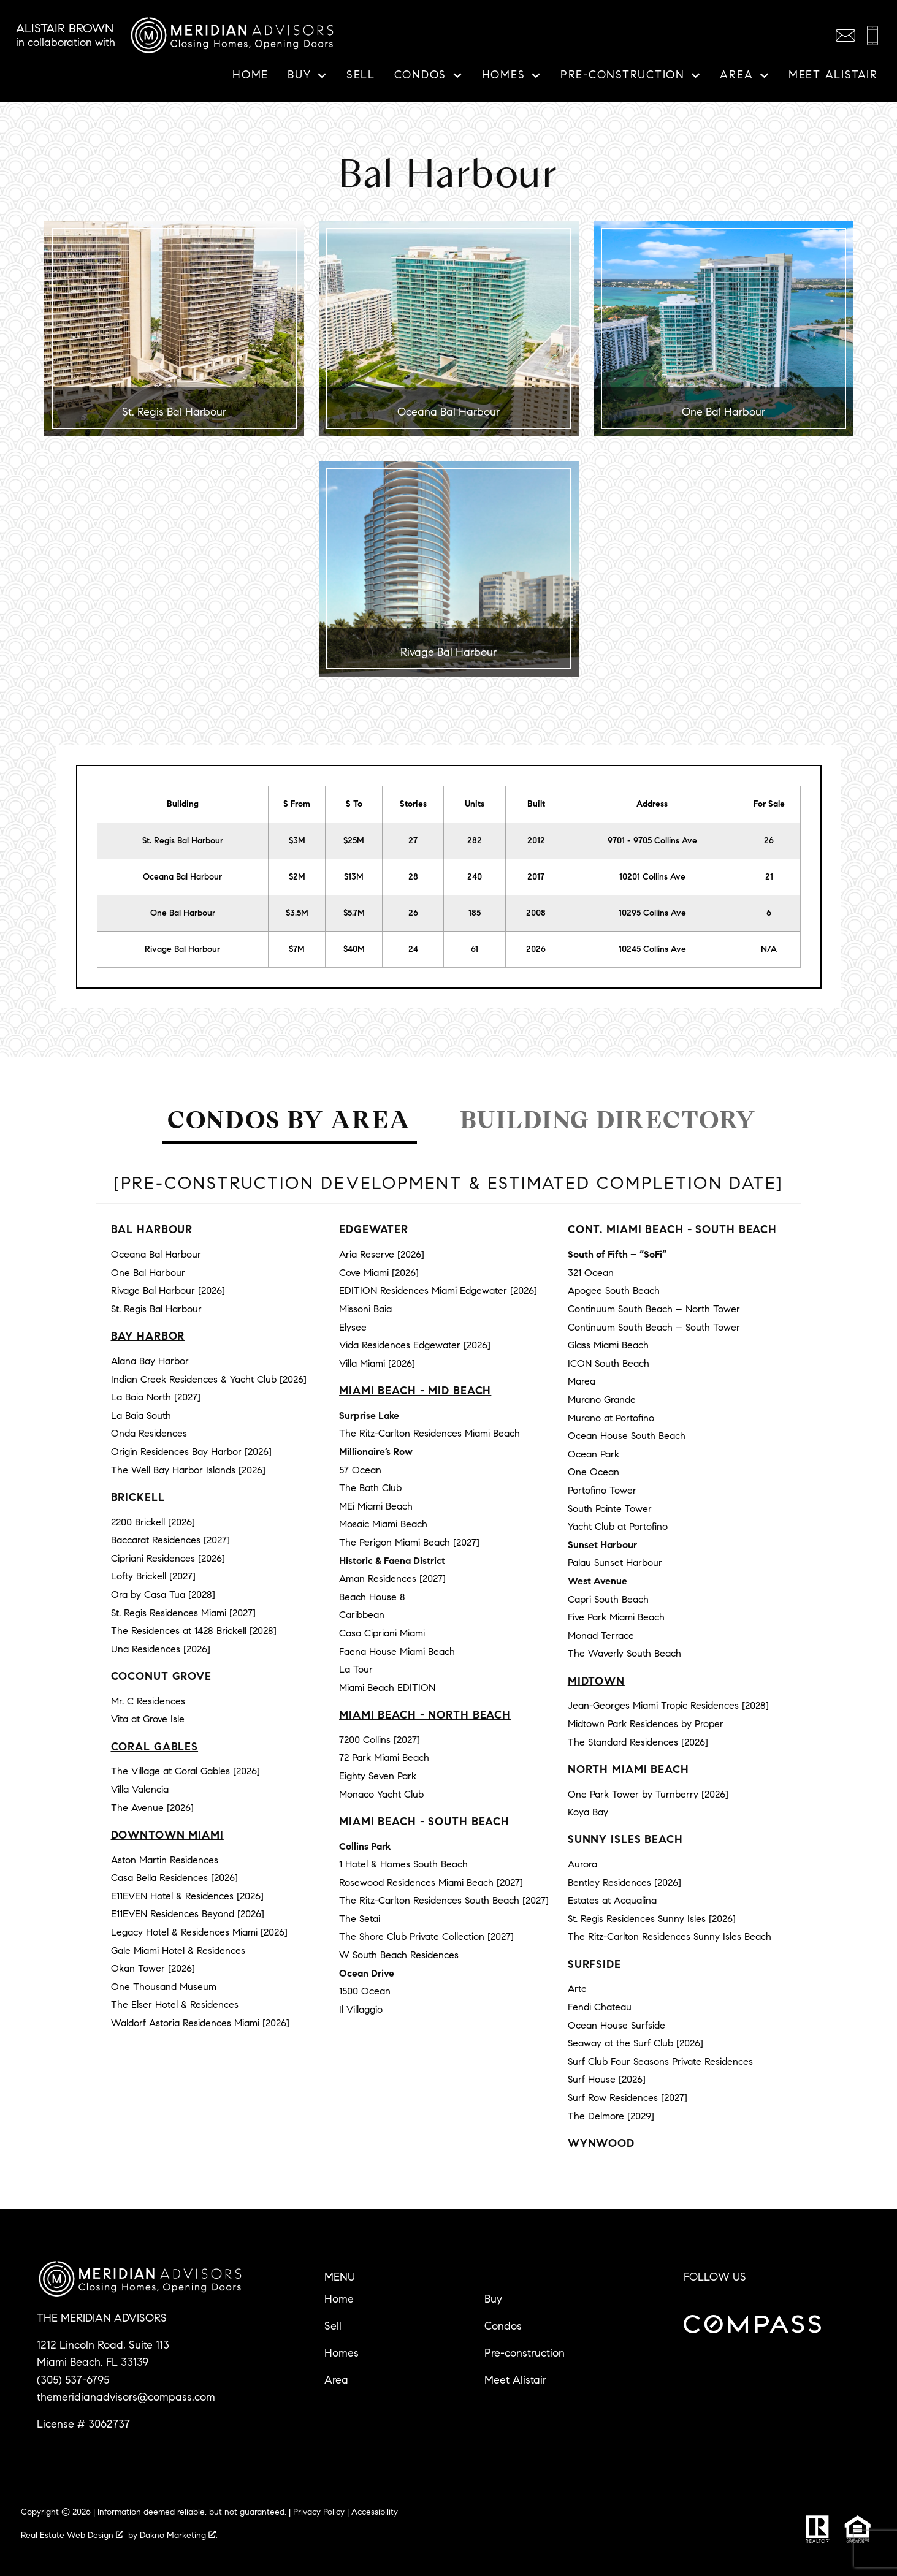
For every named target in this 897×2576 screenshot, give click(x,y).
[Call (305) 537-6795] (872, 35)
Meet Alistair (833, 75)
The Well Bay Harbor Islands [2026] (188, 1470)
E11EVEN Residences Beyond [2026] (187, 1914)
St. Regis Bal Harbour (182, 840)
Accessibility (374, 2512)
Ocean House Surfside (616, 2025)
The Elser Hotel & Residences (175, 2004)
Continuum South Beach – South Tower (654, 1327)
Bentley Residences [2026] (624, 1882)
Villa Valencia (140, 1789)
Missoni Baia (365, 1309)
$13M (354, 877)
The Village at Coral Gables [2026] (185, 1771)
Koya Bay (588, 1812)
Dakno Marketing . (179, 2535)
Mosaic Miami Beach (383, 1524)
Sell (360, 75)
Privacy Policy (319, 2512)
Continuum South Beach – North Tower (654, 1309)
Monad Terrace (601, 1635)
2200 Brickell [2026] (153, 1522)
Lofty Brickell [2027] (153, 1576)
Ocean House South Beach (626, 1436)
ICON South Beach (608, 1363)
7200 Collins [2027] (379, 1740)
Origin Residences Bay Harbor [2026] (191, 1451)
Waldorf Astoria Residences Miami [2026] (200, 2023)
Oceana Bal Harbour (182, 877)
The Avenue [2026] (152, 1808)
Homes (341, 2353)
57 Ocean (360, 1470)
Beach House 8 (372, 1597)
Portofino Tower (602, 1490)
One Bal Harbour (182, 913)
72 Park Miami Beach (384, 1757)
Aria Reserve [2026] (381, 1254)
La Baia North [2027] (155, 1397)
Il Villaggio (361, 2009)
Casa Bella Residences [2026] (174, 1877)
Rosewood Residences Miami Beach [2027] (431, 1882)
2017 (535, 877)
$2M (297, 877)
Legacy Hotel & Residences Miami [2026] (199, 1932)
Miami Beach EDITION (387, 1687)
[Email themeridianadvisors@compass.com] (845, 35)
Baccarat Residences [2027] (170, 1540)
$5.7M (354, 913)
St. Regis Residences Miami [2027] (183, 1613)
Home (250, 75)
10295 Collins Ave (652, 913)
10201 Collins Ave (652, 877)
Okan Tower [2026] (153, 1968)
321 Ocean (591, 1273)
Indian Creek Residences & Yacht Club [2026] (209, 1379)
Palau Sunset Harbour (615, 1562)
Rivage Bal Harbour (182, 949)
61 (474, 949)
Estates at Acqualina (612, 1900)
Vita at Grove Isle (148, 1719)
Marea (581, 1381)
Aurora (582, 1864)
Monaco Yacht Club (381, 1794)
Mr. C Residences (148, 1701)
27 (413, 840)
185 (474, 913)
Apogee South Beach (614, 1290)
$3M (297, 840)
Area (336, 2380)
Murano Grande (602, 1399)
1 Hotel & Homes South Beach (403, 1864)
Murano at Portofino (611, 1418)
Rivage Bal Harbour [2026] (168, 1290)
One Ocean (593, 1472)
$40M (354, 949)
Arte (577, 1988)
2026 (536, 949)
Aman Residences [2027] (392, 1578)
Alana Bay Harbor (150, 1361)
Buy (493, 2299)
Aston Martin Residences (164, 1860)
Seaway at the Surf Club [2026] (635, 2043)
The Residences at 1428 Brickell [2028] (194, 1630)
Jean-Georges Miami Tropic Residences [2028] (668, 1705)
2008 (536, 913)
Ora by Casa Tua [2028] (163, 1594)
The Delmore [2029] (611, 2116)
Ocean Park (593, 1454)
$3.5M (297, 913)
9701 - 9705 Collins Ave (652, 840)
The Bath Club (370, 1488)
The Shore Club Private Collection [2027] (426, 1936)
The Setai (359, 1918)
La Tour (356, 1669)
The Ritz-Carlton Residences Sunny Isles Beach (669, 1936)
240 (474, 877)
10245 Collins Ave (652, 949)
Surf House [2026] (607, 2079)
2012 (536, 840)
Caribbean (361, 1614)
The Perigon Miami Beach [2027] (409, 1542)
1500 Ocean (365, 1991)
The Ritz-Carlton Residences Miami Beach (429, 1433)
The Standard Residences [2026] (638, 1742)
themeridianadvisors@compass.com (126, 2397)
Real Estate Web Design (72, 2535)
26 (413, 913)
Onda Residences (149, 1433)
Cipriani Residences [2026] (168, 1558)
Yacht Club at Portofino (618, 1526)
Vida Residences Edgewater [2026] (414, 1345)
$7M (297, 949)
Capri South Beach (608, 1599)
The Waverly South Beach (624, 1653)
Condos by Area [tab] (289, 1120)
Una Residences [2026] (160, 1649)
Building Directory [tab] (608, 1120)
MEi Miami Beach (376, 1506)
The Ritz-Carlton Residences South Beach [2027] (444, 1900)
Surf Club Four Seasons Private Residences (660, 2061)
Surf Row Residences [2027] (627, 2097)
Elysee (353, 1327)
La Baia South (141, 1415)
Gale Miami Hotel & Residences (178, 1950)
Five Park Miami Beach (616, 1617)
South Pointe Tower (610, 1508)
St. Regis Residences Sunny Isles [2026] (652, 1918)
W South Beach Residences (399, 1955)
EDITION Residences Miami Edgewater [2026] (438, 1290)
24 (413, 949)
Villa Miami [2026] (377, 1363)
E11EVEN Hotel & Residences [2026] (187, 1896)
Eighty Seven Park (377, 1776)
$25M (353, 840)
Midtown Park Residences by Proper (645, 1724)
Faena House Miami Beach (397, 1651)
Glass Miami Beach (608, 1345)
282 (474, 840)
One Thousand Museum (163, 1987)
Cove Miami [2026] (379, 1273)
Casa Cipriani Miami (382, 1633)
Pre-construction (524, 2353)
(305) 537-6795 (73, 2380)
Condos (503, 2326)
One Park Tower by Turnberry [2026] (648, 1794)
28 (413, 877)
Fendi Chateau (600, 2007)
